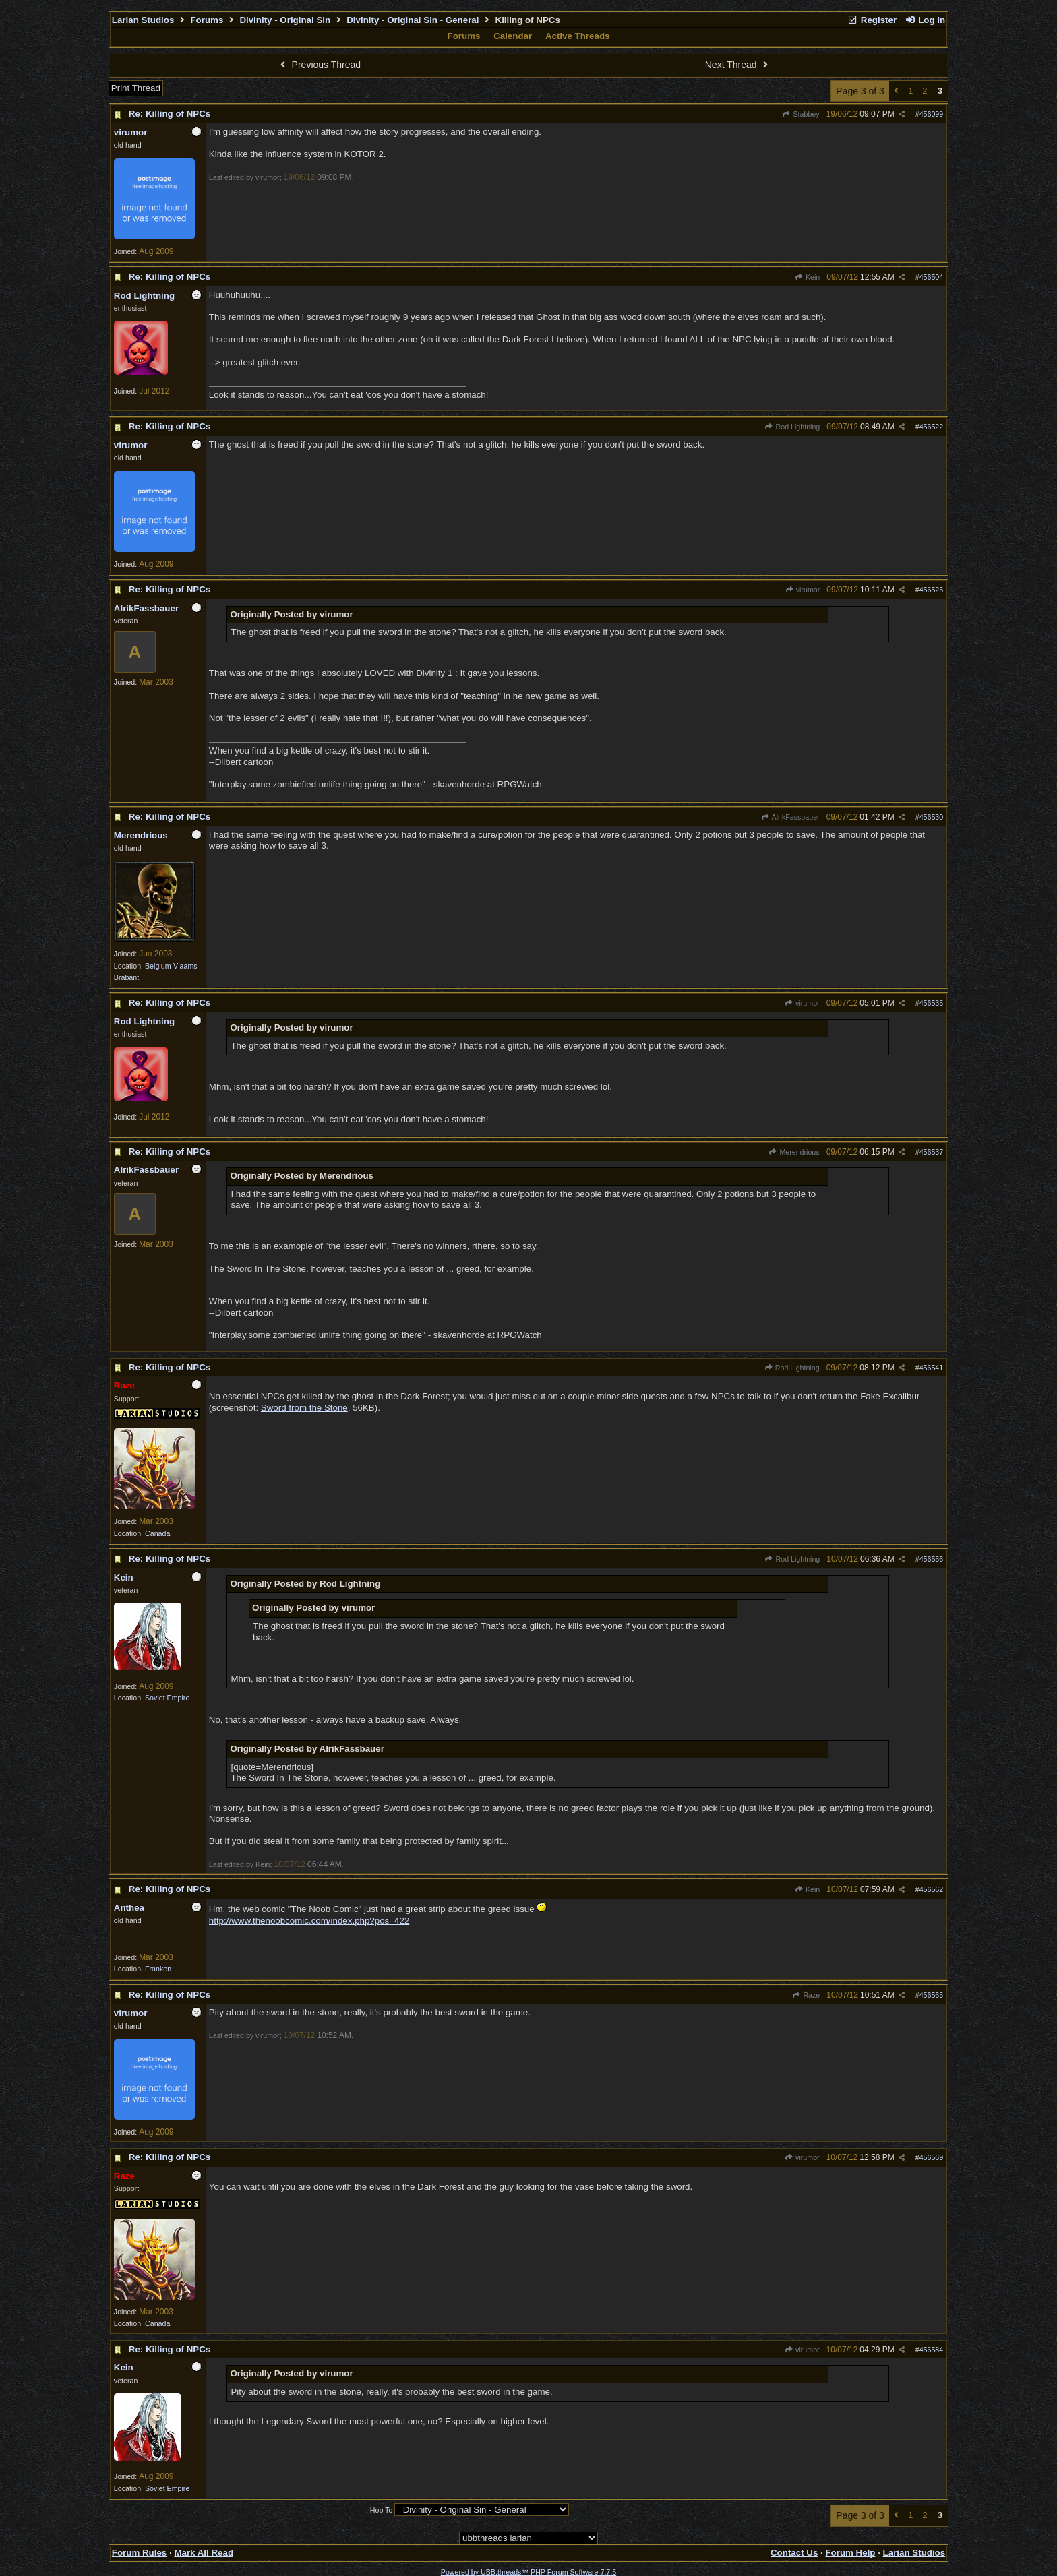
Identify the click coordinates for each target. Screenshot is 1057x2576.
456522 (931, 427)
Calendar (512, 36)
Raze (806, 1995)
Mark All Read (203, 2553)
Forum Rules (139, 2553)
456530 (931, 817)
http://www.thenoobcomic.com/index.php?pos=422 (309, 1920)
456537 (931, 1152)
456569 (931, 2157)
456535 (931, 1003)
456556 (931, 1559)
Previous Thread (319, 64)
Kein (807, 277)
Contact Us (794, 2553)
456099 (931, 114)
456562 (931, 1889)
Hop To (381, 2510)
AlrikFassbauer (790, 817)
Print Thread (135, 88)
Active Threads (577, 36)
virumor (802, 590)
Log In (925, 20)
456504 (931, 277)
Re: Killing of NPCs (169, 114)
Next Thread (738, 64)
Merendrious (794, 1152)
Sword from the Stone (304, 1408)
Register (872, 20)
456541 (931, 1367)
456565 (931, 1995)
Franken (158, 1969)
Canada (157, 1533)
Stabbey (800, 114)
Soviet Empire (167, 1698)
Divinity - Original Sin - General (412, 20)
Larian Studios (143, 20)
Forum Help (850, 2553)
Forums (206, 20)
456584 (931, 2349)
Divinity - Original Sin (284, 20)
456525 (931, 590)
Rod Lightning (792, 427)
